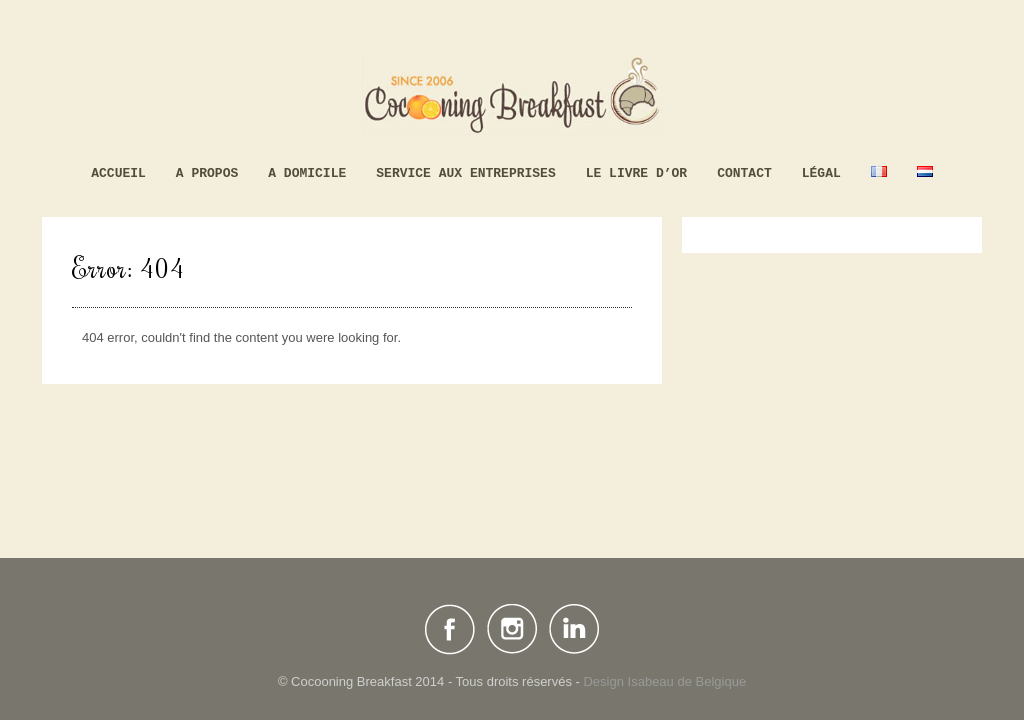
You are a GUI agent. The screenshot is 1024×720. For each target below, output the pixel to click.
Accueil (118, 173)
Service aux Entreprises (465, 173)
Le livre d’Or (636, 173)
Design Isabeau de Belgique (664, 681)
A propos (207, 173)
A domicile (307, 173)
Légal (821, 173)
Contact (744, 173)
